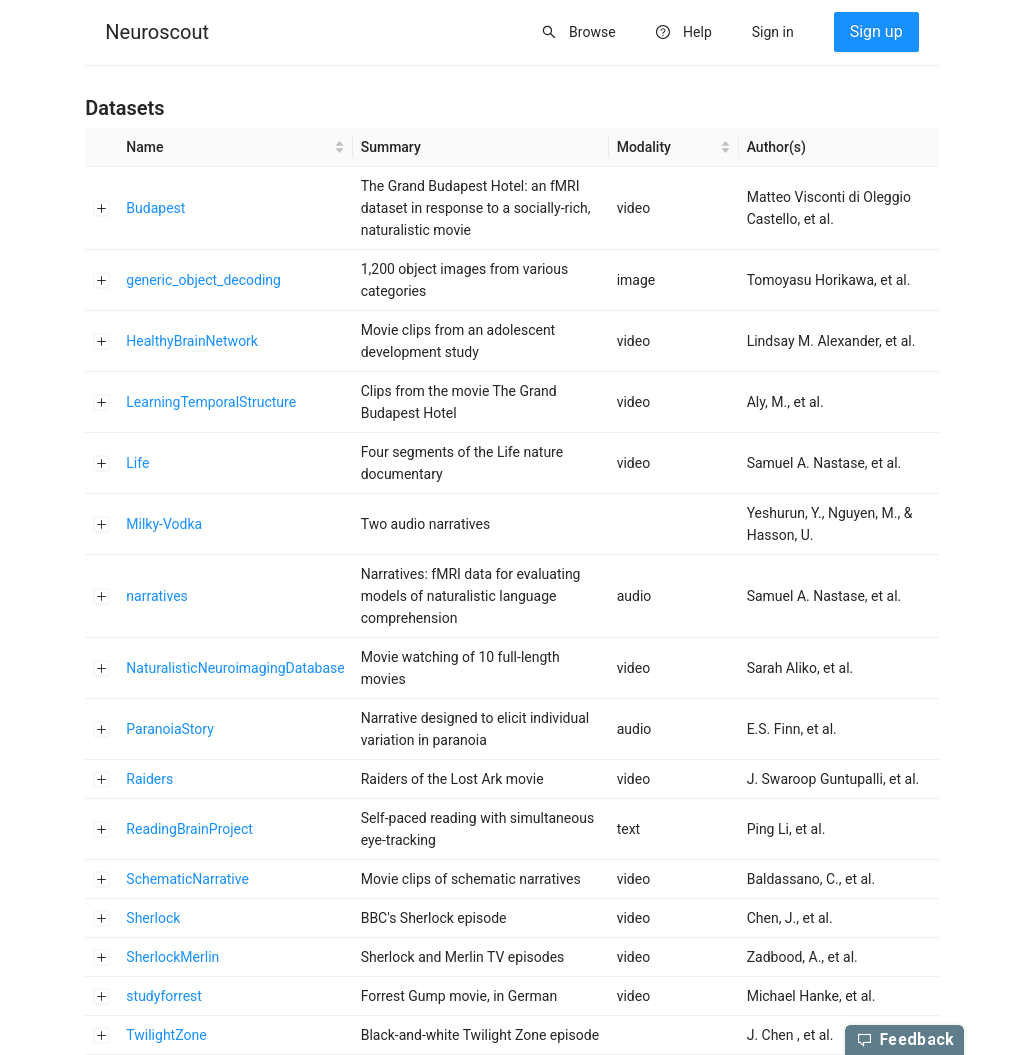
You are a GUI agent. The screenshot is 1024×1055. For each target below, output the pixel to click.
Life (137, 463)
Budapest (155, 208)
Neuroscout (157, 32)
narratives (157, 596)
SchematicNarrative (187, 879)
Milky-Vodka (164, 524)
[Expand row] (102, 208)
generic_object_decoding (203, 280)
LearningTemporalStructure (211, 402)
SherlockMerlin (172, 957)
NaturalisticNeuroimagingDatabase (235, 668)
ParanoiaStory (169, 729)
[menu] (511, 33)
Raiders (149, 779)
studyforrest (164, 996)
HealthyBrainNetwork (192, 341)
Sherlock (153, 918)
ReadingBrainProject (189, 829)
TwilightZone (166, 1035)
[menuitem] (157, 33)
